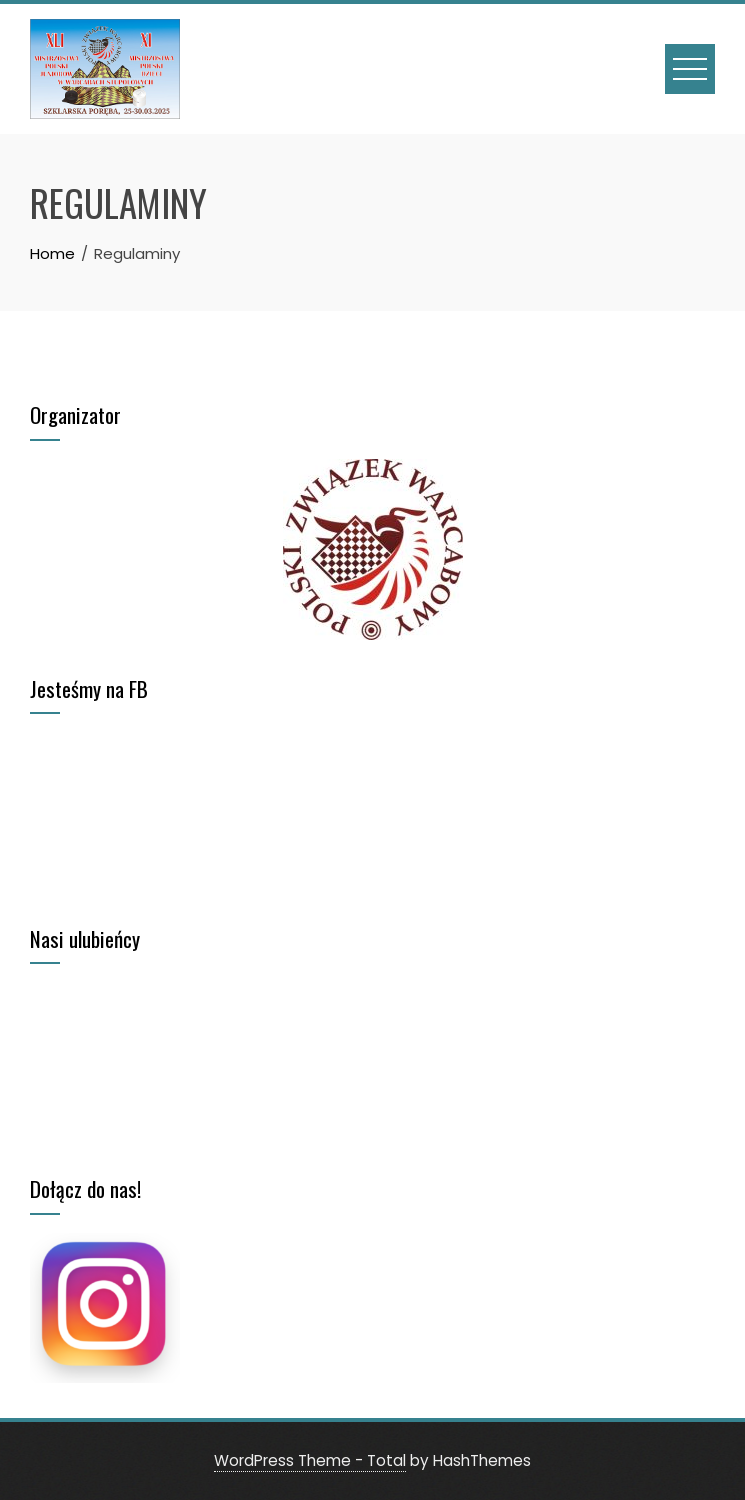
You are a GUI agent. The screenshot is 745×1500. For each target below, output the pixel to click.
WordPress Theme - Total (310, 1460)
